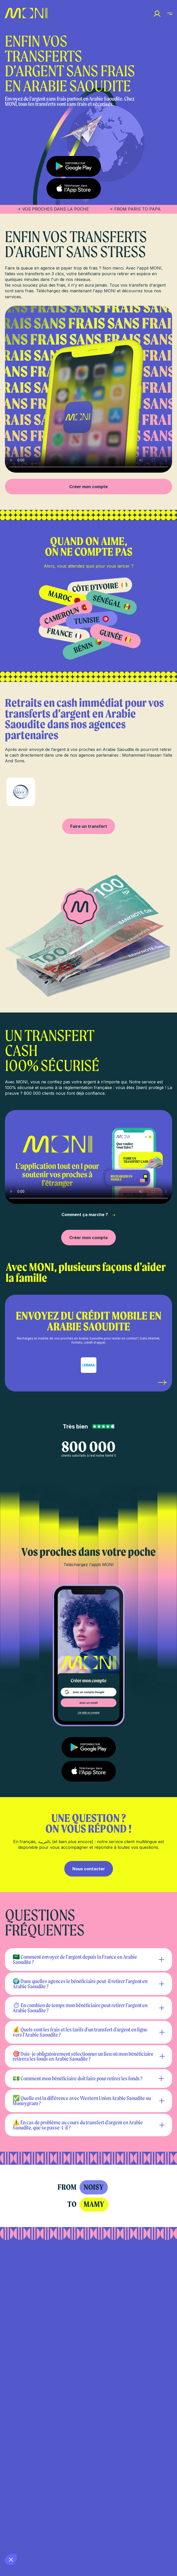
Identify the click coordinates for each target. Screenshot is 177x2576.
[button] (11, 2559)
